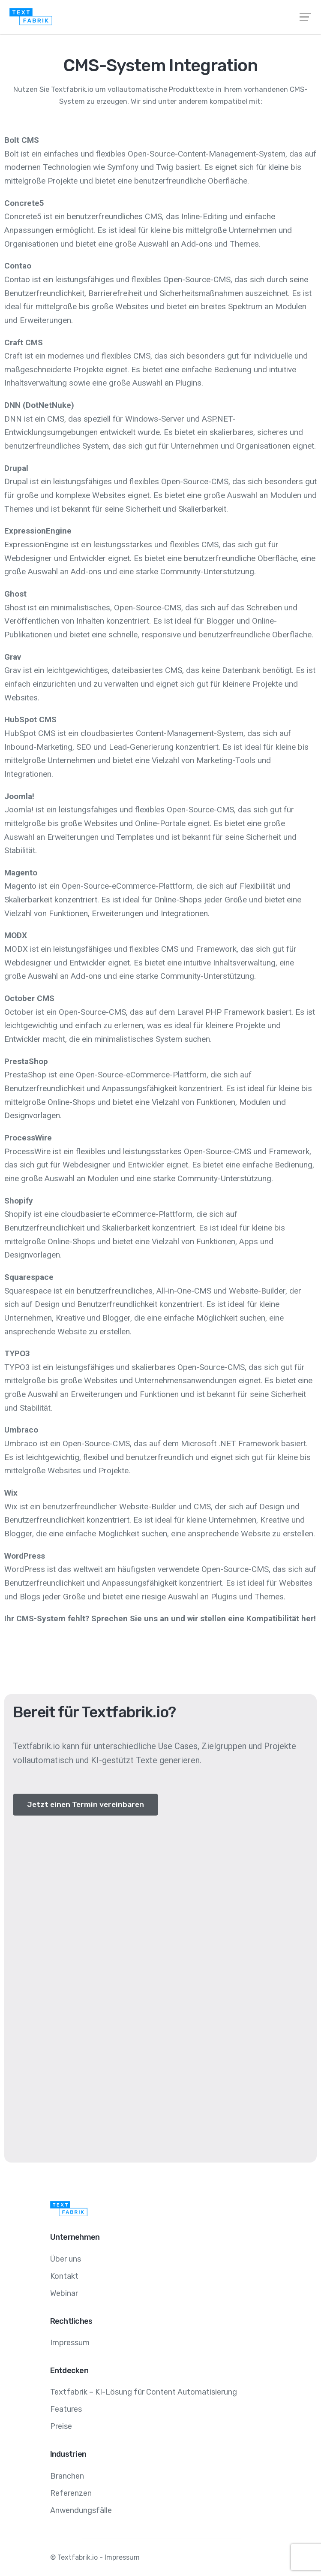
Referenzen (71, 2493)
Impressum (70, 2342)
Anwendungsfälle (81, 2510)
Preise (61, 2426)
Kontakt (64, 2276)
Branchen (67, 2476)
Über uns (65, 2259)
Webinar (64, 2293)
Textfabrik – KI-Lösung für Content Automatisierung (143, 2392)
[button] (85, 1805)
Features (66, 2409)
